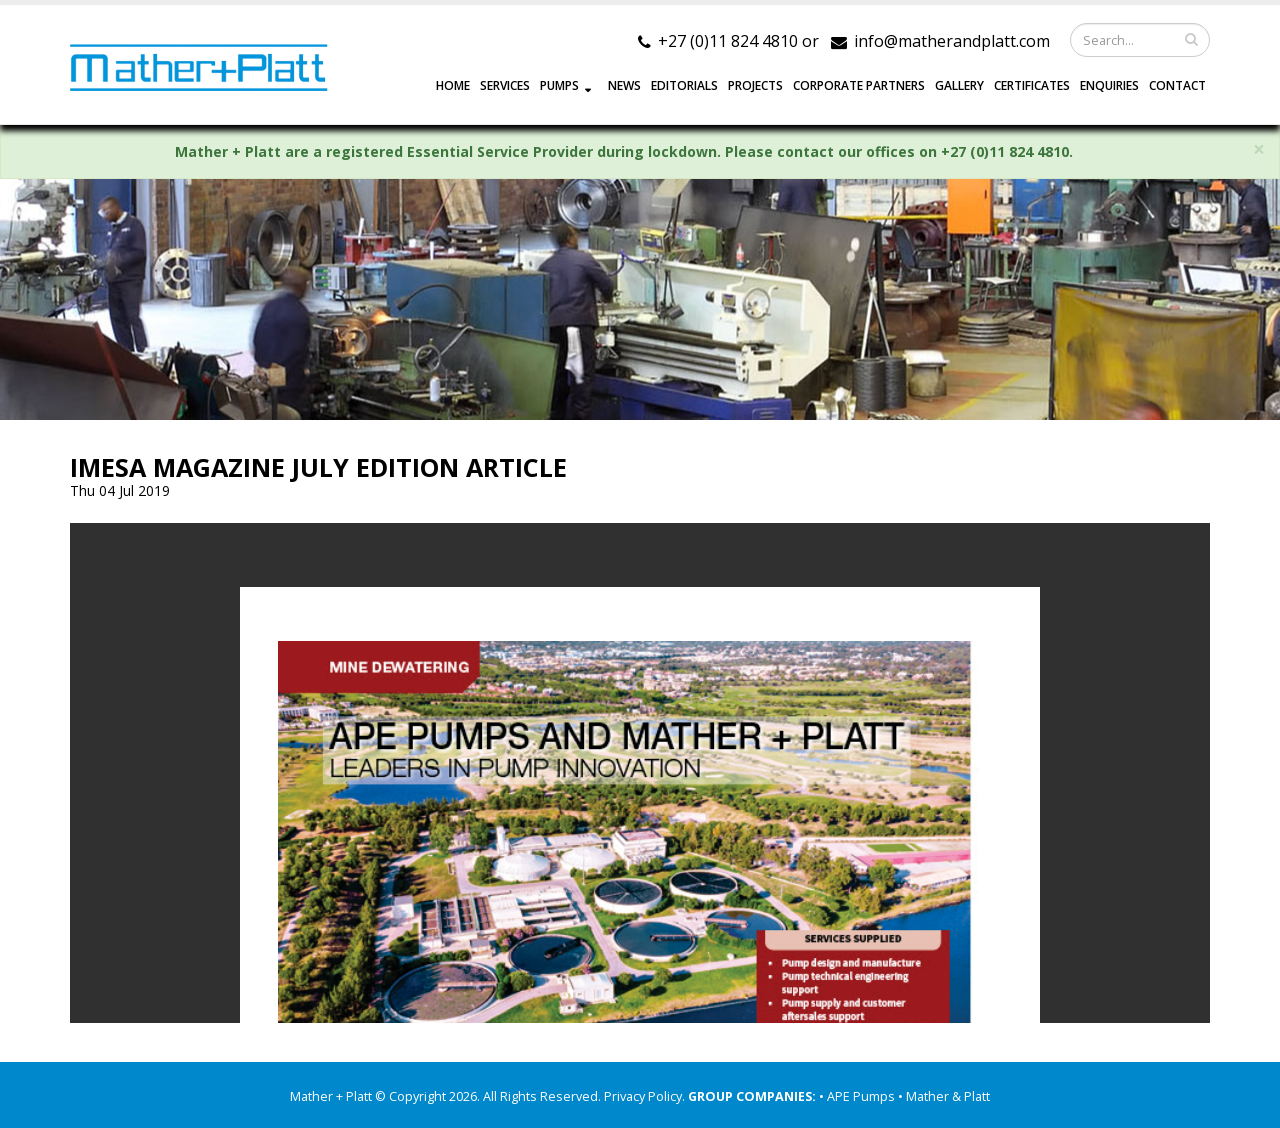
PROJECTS (755, 85)
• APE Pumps (858, 1096)
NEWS (624, 85)
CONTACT (1177, 85)
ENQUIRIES (1109, 85)
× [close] (1259, 149)
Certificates (1032, 85)
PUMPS (559, 85)
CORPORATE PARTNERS (859, 85)
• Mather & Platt (944, 1096)
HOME (453, 85)
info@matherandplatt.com (952, 41)
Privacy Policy (643, 1096)
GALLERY (959, 85)
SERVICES (505, 85)
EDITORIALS (684, 85)
